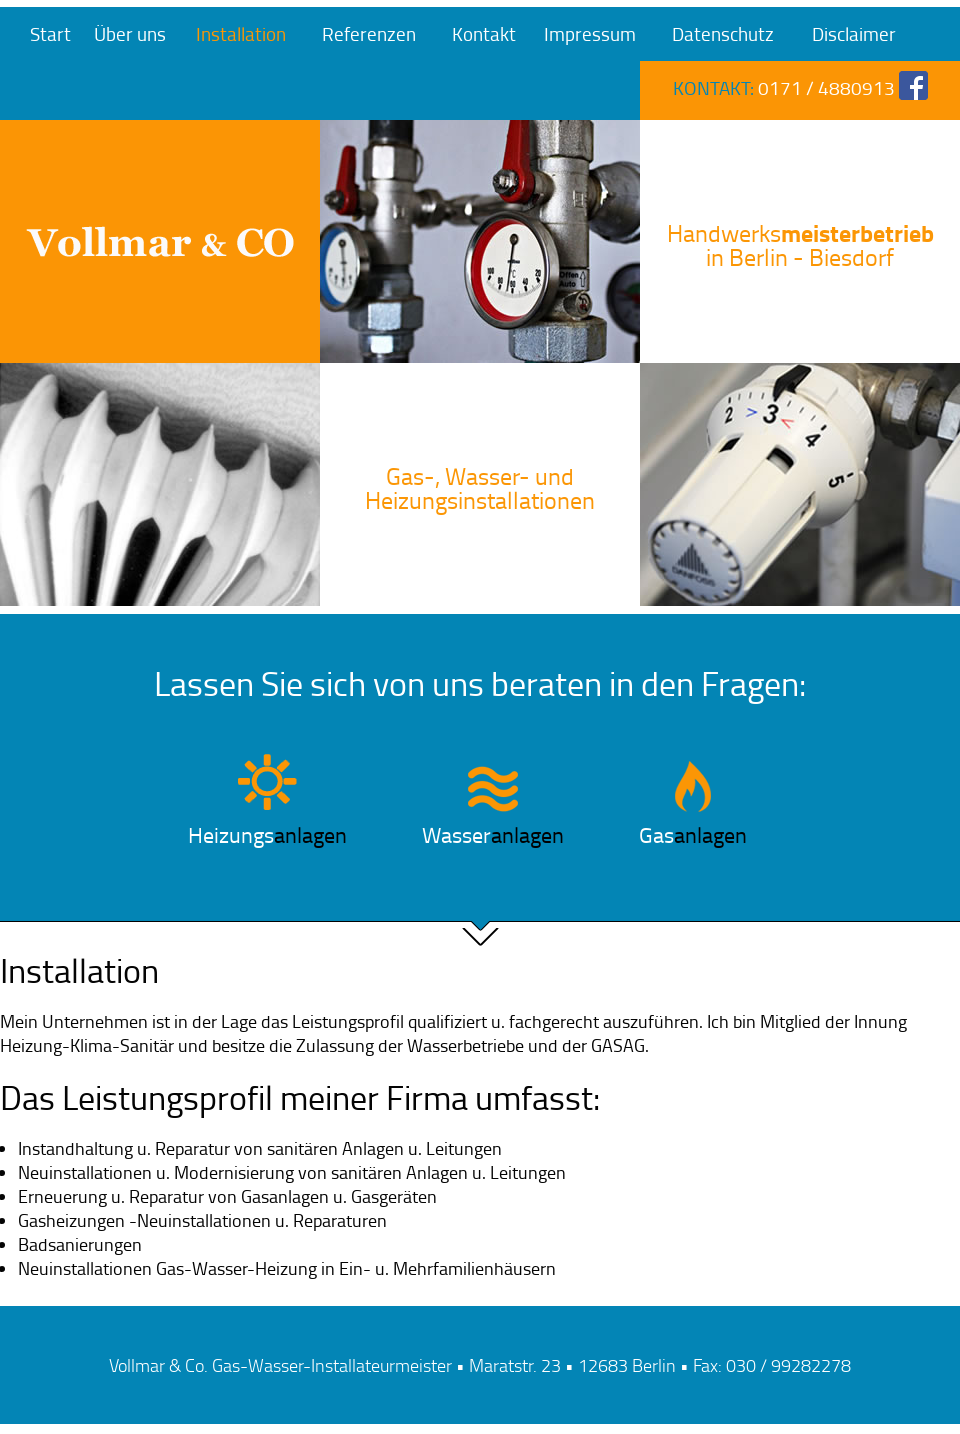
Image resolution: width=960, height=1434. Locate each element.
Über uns (130, 33)
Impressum (590, 33)
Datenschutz (723, 33)
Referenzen (369, 33)
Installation (241, 33)
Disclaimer (854, 33)
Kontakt (484, 33)
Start (50, 33)
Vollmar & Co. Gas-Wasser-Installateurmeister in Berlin (160, 241)
